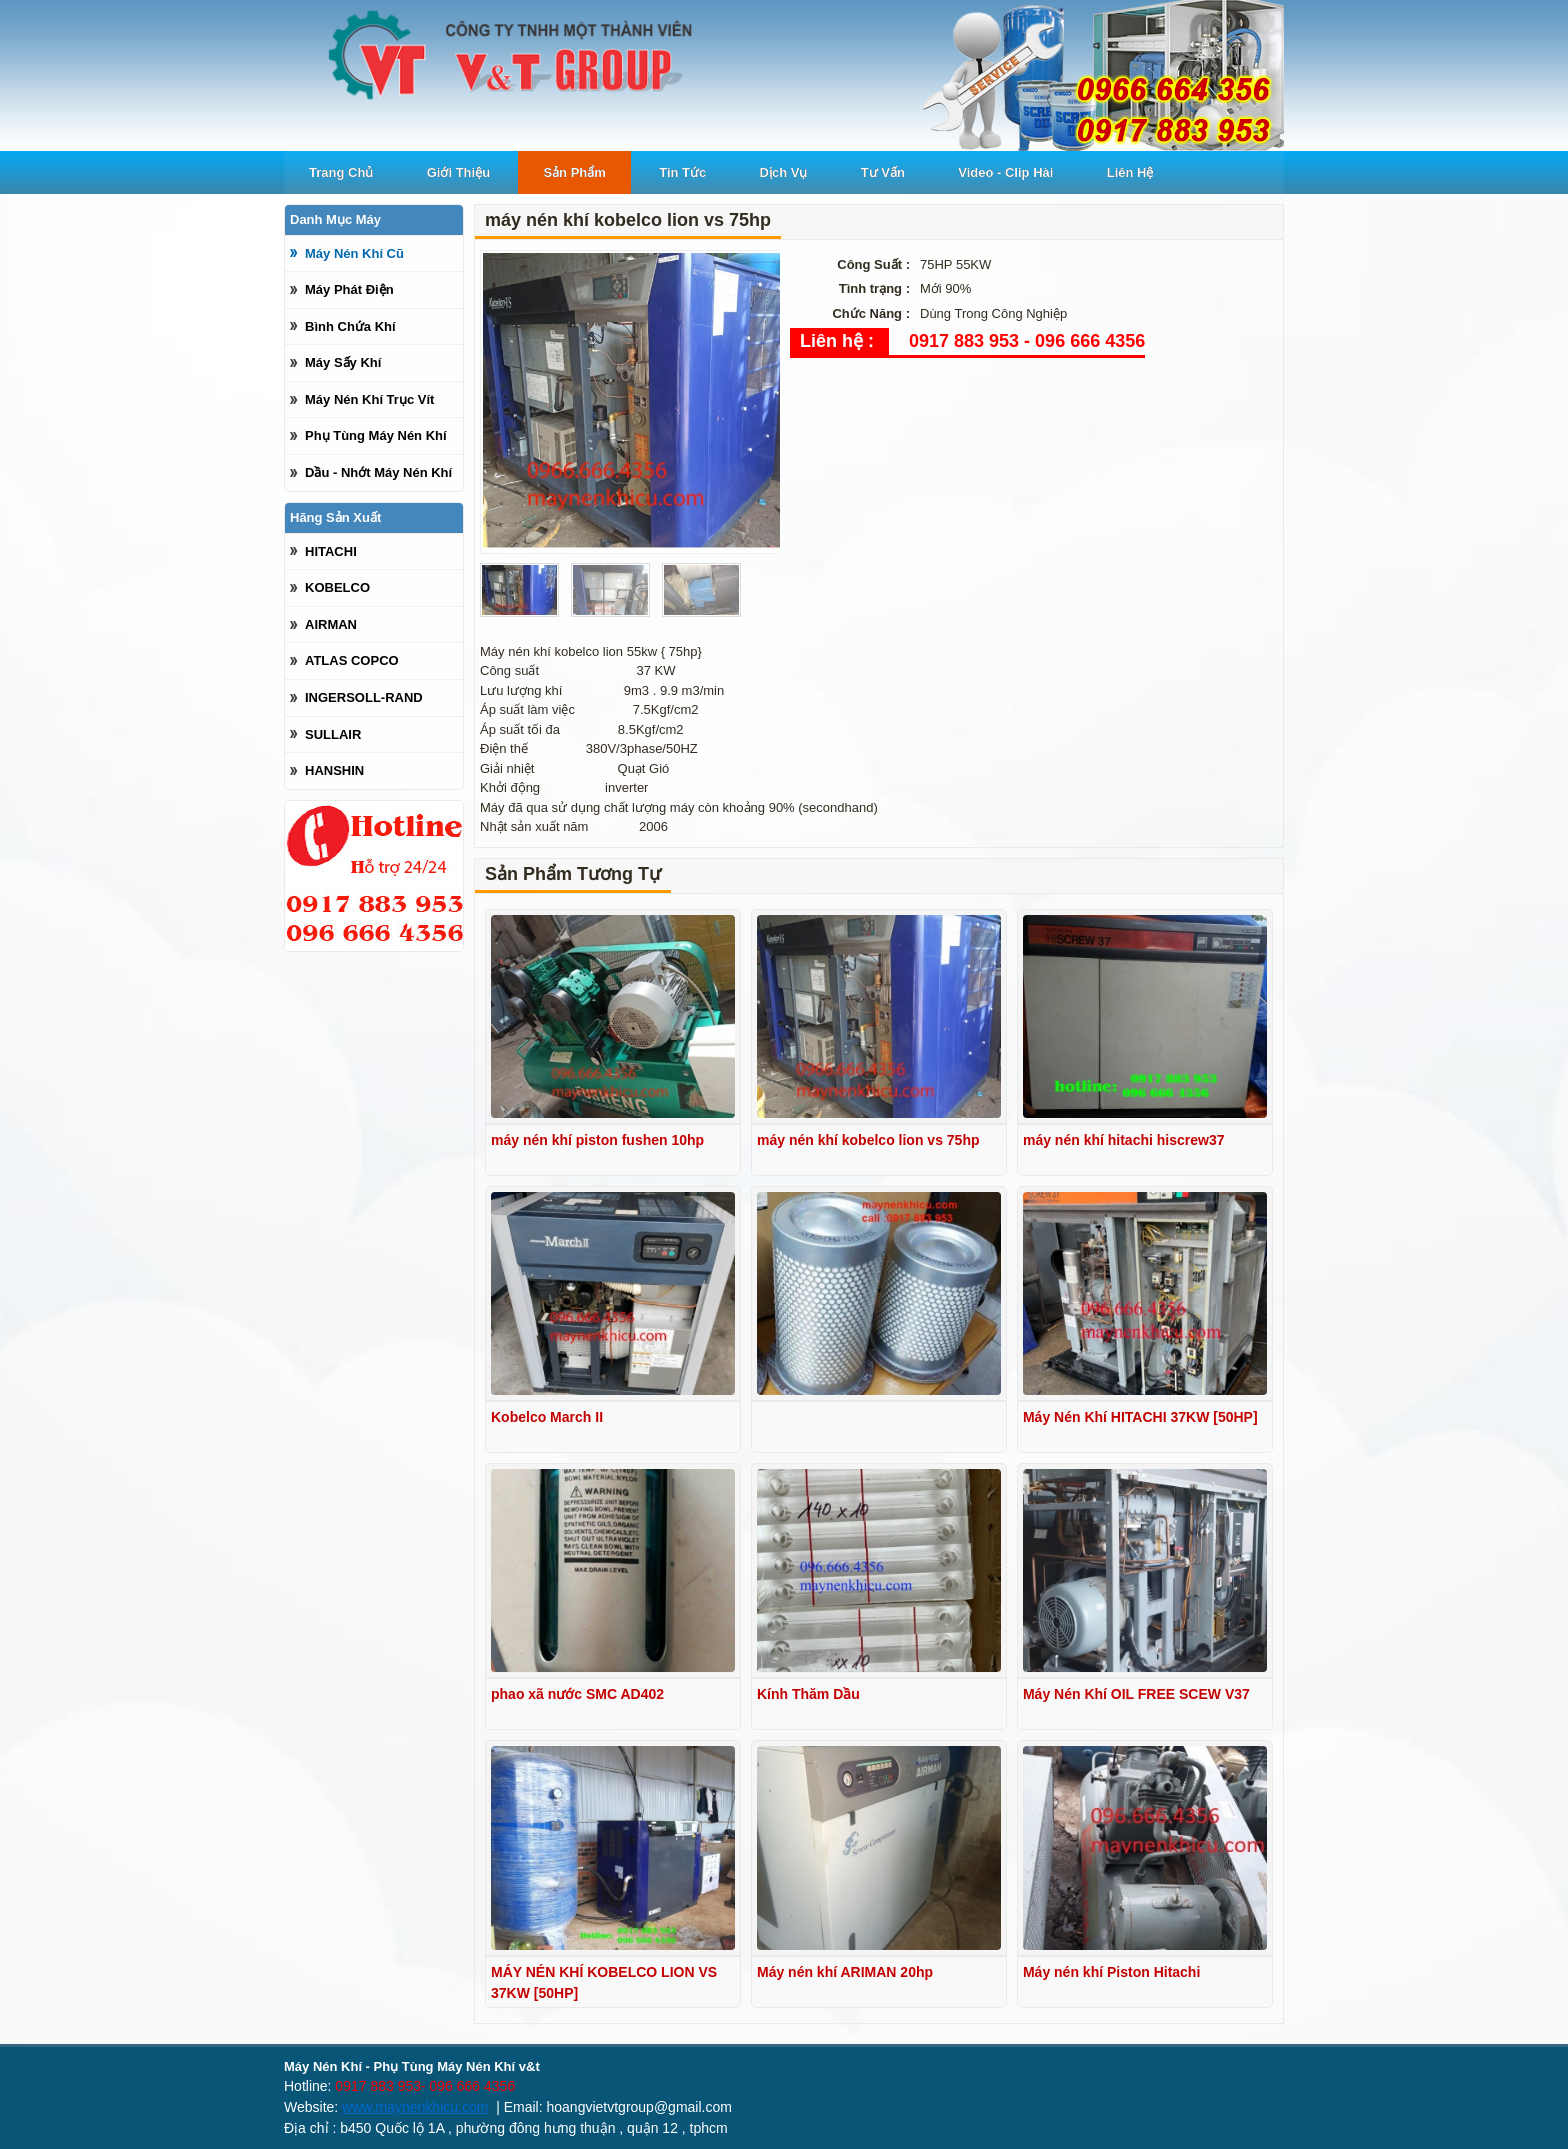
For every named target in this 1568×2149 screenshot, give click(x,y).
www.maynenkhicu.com (415, 2107)
